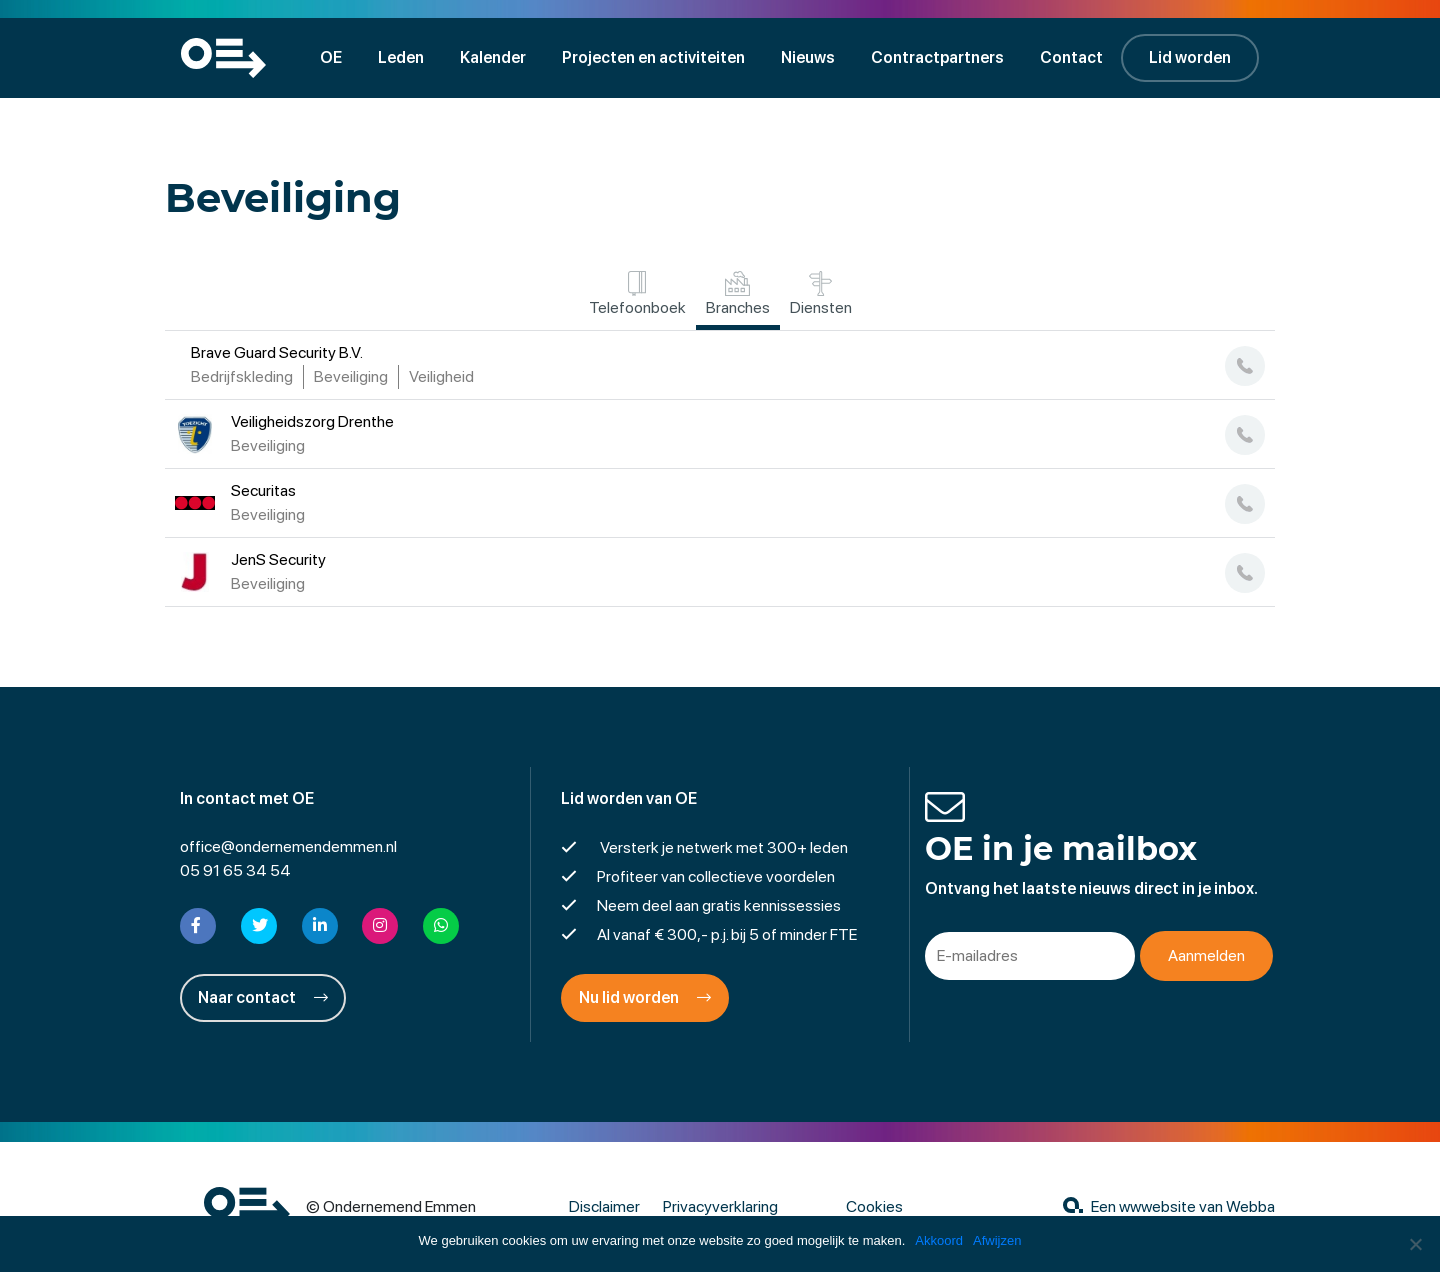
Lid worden (1190, 57)
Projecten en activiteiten (653, 57)
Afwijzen (997, 1240)
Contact (1071, 57)
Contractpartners (937, 57)
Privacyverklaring (720, 1206)
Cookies (874, 1206)
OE (331, 57)
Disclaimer (604, 1206)
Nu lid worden (645, 997)
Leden (401, 57)
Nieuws (808, 57)
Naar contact (263, 997)
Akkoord (939, 1240)
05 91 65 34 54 (235, 870)
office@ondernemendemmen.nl (288, 846)
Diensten (821, 294)
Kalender (493, 57)
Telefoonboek (637, 294)
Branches (738, 294)
